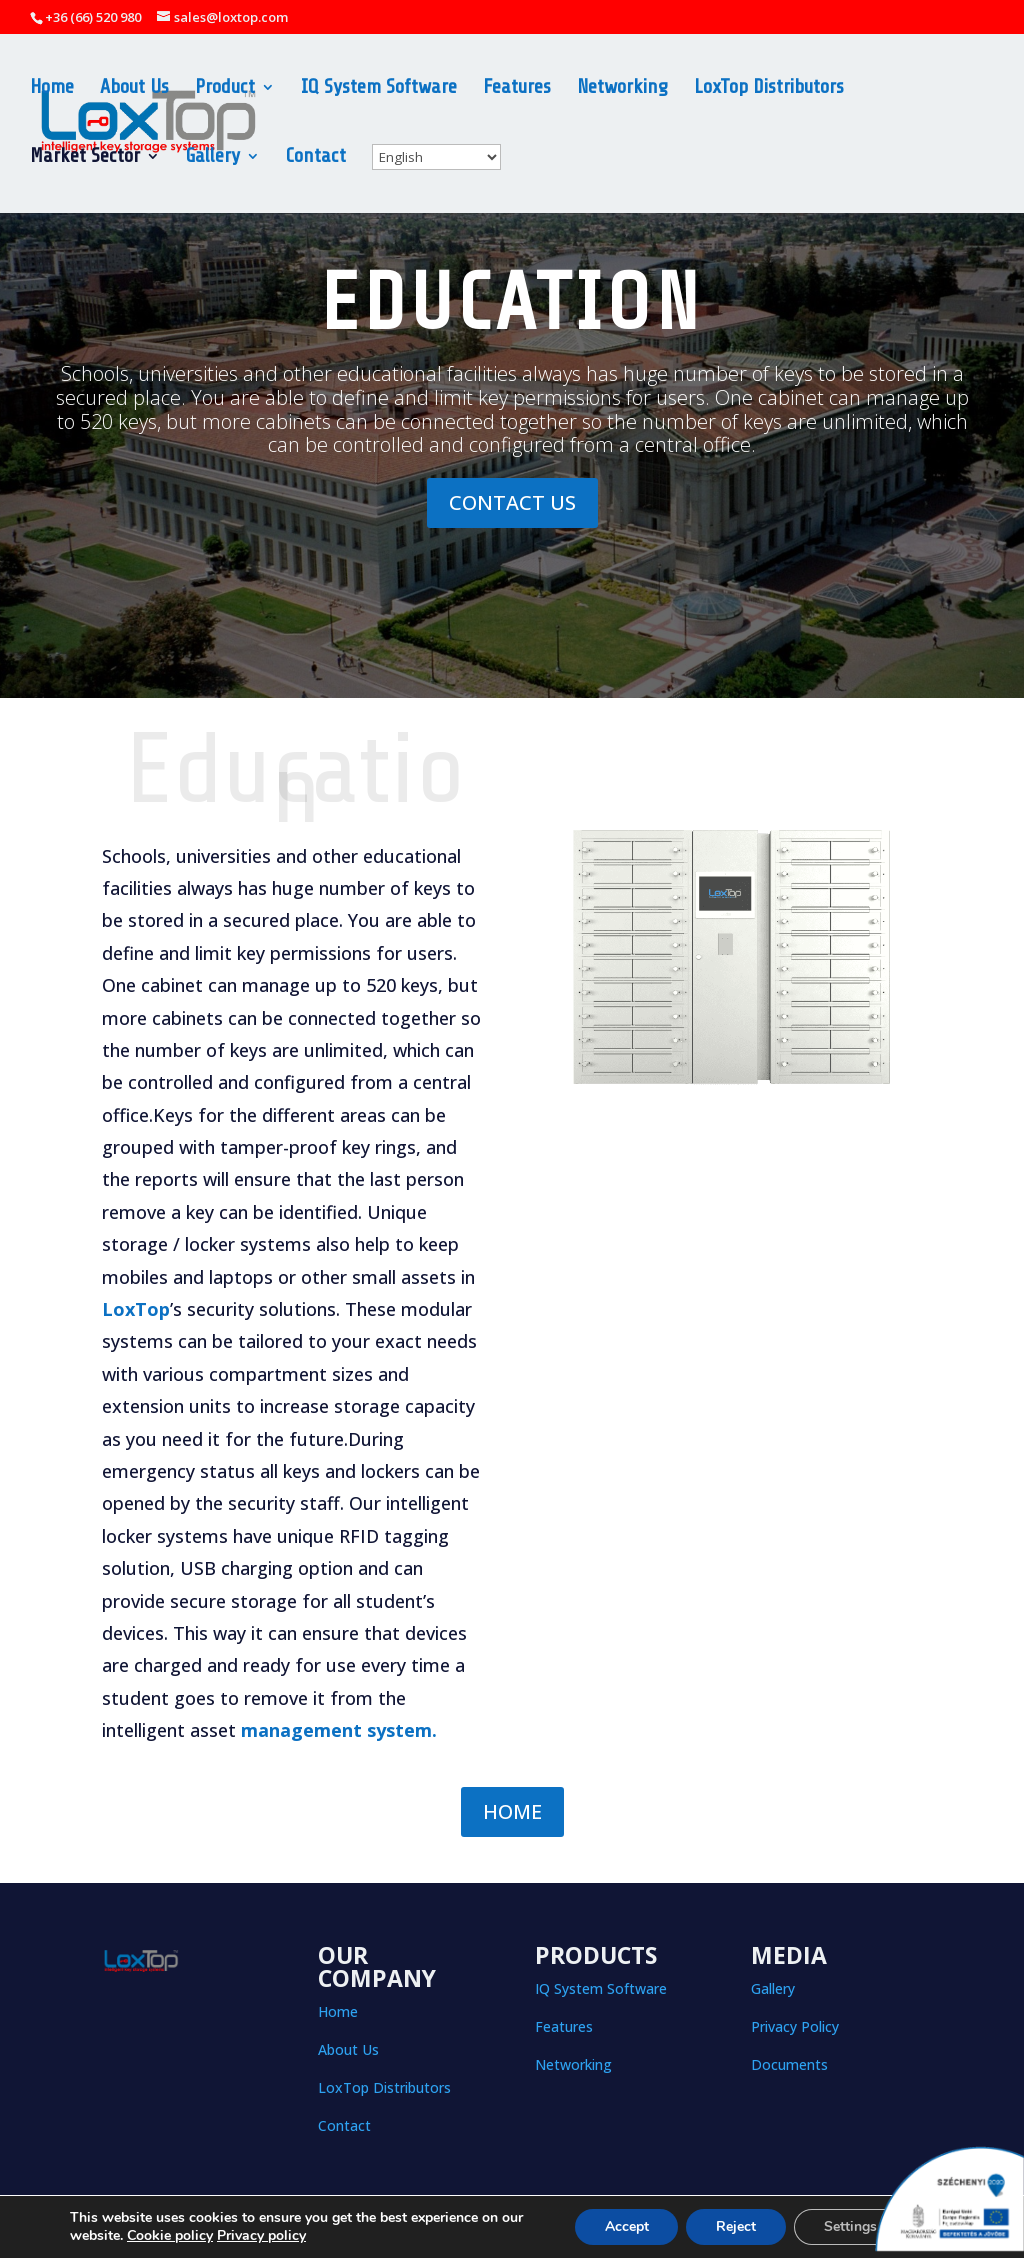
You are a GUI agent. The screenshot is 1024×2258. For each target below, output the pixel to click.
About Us (134, 89)
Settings (849, 2226)
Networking (622, 89)
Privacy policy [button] (261, 2235)
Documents (789, 2064)
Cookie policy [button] (170, 2235)
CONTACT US (512, 502)
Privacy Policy (795, 2026)
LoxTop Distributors (769, 89)
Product (225, 89)
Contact (316, 158)
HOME (512, 1811)
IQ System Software (379, 89)
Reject (735, 2226)
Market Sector (85, 158)
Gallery (213, 158)
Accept (625, 2226)
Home (52, 89)
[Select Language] (436, 157)
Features (517, 89)
